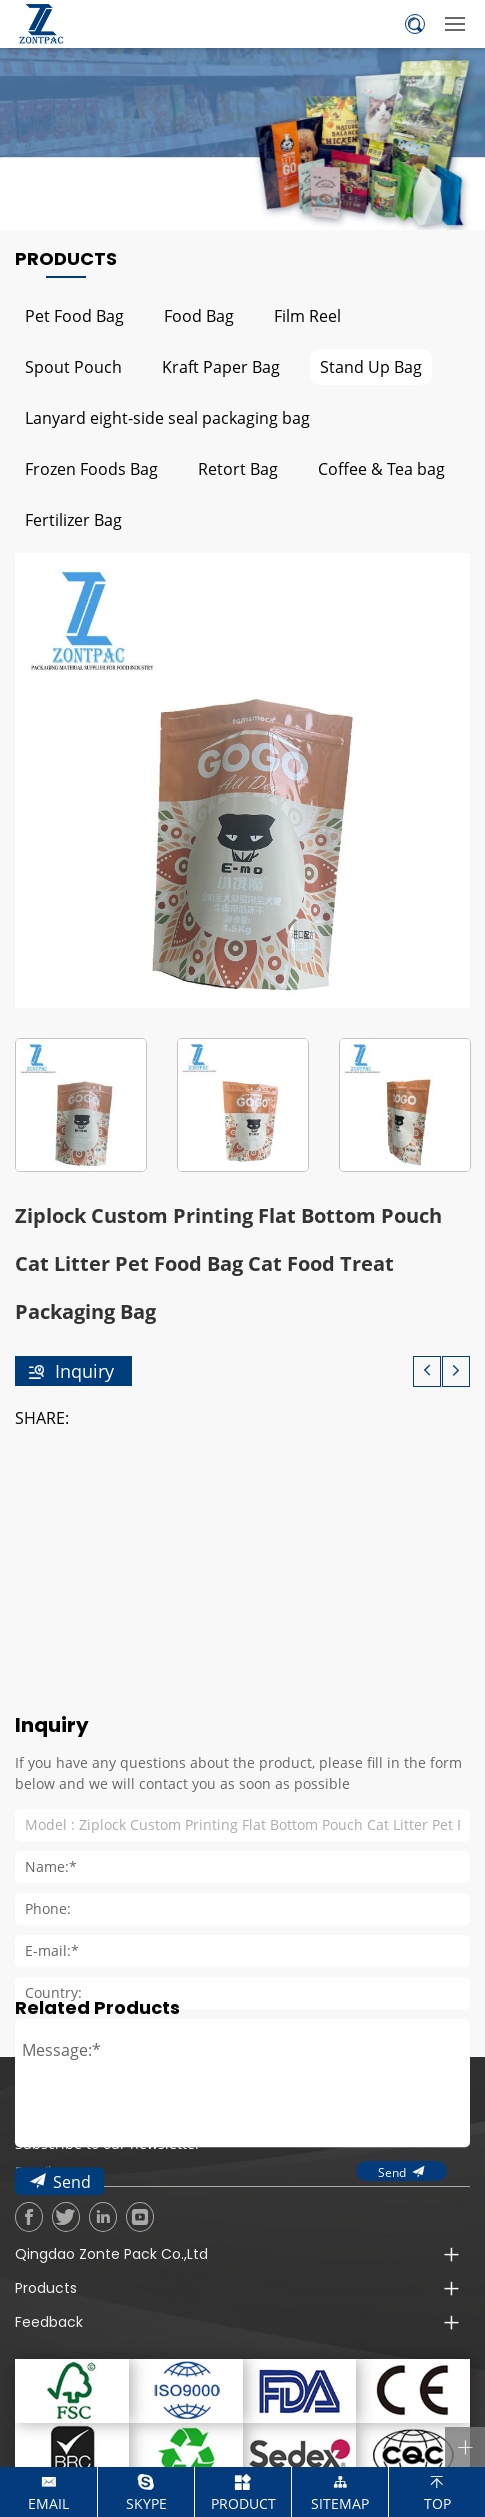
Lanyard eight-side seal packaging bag (167, 417)
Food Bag (199, 315)
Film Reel (307, 315)
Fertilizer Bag (73, 519)
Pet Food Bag (74, 315)
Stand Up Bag (371, 366)
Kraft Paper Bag (221, 366)
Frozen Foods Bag (91, 468)
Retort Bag (238, 468)
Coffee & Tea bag (381, 468)
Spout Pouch (73, 366)
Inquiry (84, 1371)
